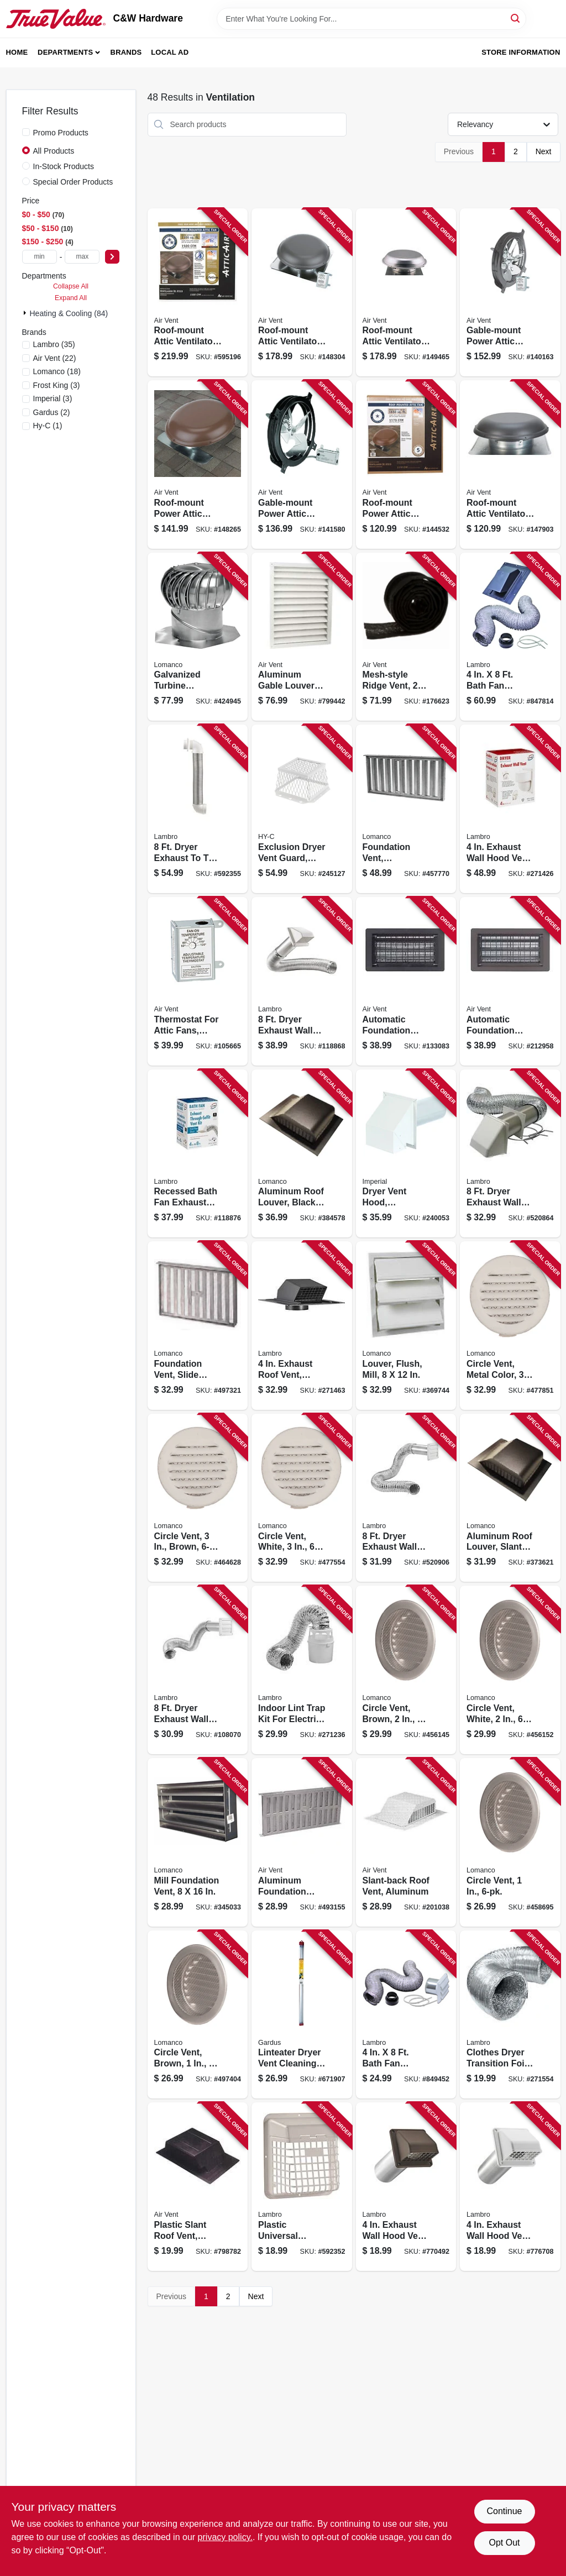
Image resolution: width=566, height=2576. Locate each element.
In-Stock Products (64, 166)
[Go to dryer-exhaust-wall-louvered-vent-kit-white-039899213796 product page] (198, 1670)
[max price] (82, 257)
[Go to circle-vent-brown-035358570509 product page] (198, 1498)
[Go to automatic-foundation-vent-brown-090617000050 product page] (510, 981)
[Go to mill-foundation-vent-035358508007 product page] (198, 1842)
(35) (54, 344)
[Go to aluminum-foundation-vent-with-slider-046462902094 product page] (301, 1842)
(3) (56, 385)
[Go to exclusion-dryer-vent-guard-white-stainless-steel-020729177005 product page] (301, 809)
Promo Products (60, 132)
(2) (51, 412)
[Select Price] (112, 257)
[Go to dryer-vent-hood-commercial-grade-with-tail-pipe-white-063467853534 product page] (406, 1153)
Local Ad (169, 52)
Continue (504, 2511)
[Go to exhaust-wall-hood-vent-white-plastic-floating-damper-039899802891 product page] (510, 809)
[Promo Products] (26, 132)
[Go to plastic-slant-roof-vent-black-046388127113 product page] (198, 2186)
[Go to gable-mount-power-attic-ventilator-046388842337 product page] (301, 464)
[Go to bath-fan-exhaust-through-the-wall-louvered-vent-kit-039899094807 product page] (406, 2014)
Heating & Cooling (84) (69, 313)
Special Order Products (73, 182)
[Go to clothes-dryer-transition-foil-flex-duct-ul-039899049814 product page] (510, 2014)
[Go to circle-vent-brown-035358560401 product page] (198, 2014)
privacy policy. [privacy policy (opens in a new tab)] (225, 2537)
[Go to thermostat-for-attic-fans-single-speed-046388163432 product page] (198, 981)
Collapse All (70, 286)
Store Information (520, 52)
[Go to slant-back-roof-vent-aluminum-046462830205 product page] (406, 1842)
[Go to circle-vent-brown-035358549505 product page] (406, 1670)
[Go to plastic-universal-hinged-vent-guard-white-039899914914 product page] (301, 2186)
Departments (65, 52)
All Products (54, 151)
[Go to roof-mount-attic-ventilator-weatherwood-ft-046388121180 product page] (510, 464)
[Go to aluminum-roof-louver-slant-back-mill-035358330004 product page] (510, 1498)
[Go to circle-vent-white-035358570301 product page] (301, 1498)
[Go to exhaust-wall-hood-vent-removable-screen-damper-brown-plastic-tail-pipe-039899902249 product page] (406, 2186)
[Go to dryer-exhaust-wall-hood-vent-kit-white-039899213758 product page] (301, 981)
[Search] (516, 18)
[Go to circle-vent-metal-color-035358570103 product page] (510, 1325)
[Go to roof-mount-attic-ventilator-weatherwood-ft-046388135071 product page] (198, 292)
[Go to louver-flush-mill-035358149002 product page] (406, 1325)
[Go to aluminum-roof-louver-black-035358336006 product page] (301, 1153)
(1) (47, 425)
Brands (126, 52)
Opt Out (504, 2542)
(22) (54, 358)
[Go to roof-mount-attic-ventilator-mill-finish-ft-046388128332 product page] (406, 292)
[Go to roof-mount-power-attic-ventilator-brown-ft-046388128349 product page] (198, 464)
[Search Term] (371, 19)
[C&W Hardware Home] (56, 19)
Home (17, 52)
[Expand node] (26, 313)
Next (544, 151)
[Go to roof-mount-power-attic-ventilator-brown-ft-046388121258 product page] (406, 464)
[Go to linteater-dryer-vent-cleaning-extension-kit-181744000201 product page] (301, 2014)
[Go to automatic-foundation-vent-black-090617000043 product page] (406, 981)
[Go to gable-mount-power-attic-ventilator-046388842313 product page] (510, 292)
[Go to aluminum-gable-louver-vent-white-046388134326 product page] (301, 637)
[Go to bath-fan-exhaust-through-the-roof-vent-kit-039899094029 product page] (510, 637)
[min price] (39, 257)
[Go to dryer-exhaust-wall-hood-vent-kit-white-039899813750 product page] (510, 1153)
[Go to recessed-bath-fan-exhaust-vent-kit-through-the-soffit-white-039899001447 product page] (198, 1153)
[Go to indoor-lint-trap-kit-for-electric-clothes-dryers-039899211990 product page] (301, 1670)
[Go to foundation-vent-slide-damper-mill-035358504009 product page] (198, 1325)
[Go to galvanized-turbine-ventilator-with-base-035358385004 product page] (198, 637)
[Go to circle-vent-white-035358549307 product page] (510, 1670)
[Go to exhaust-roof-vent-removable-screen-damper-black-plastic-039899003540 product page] (301, 1325)
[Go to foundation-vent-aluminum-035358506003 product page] (406, 809)
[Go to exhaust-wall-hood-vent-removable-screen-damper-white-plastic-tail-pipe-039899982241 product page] (510, 2186)
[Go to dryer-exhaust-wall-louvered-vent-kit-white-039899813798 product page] (406, 1498)
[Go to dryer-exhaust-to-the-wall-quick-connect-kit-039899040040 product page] (198, 809)
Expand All (71, 298)
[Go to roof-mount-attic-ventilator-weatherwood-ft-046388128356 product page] (301, 292)
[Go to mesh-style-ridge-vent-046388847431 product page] (406, 637)
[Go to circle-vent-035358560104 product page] (510, 1842)
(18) (57, 371)
